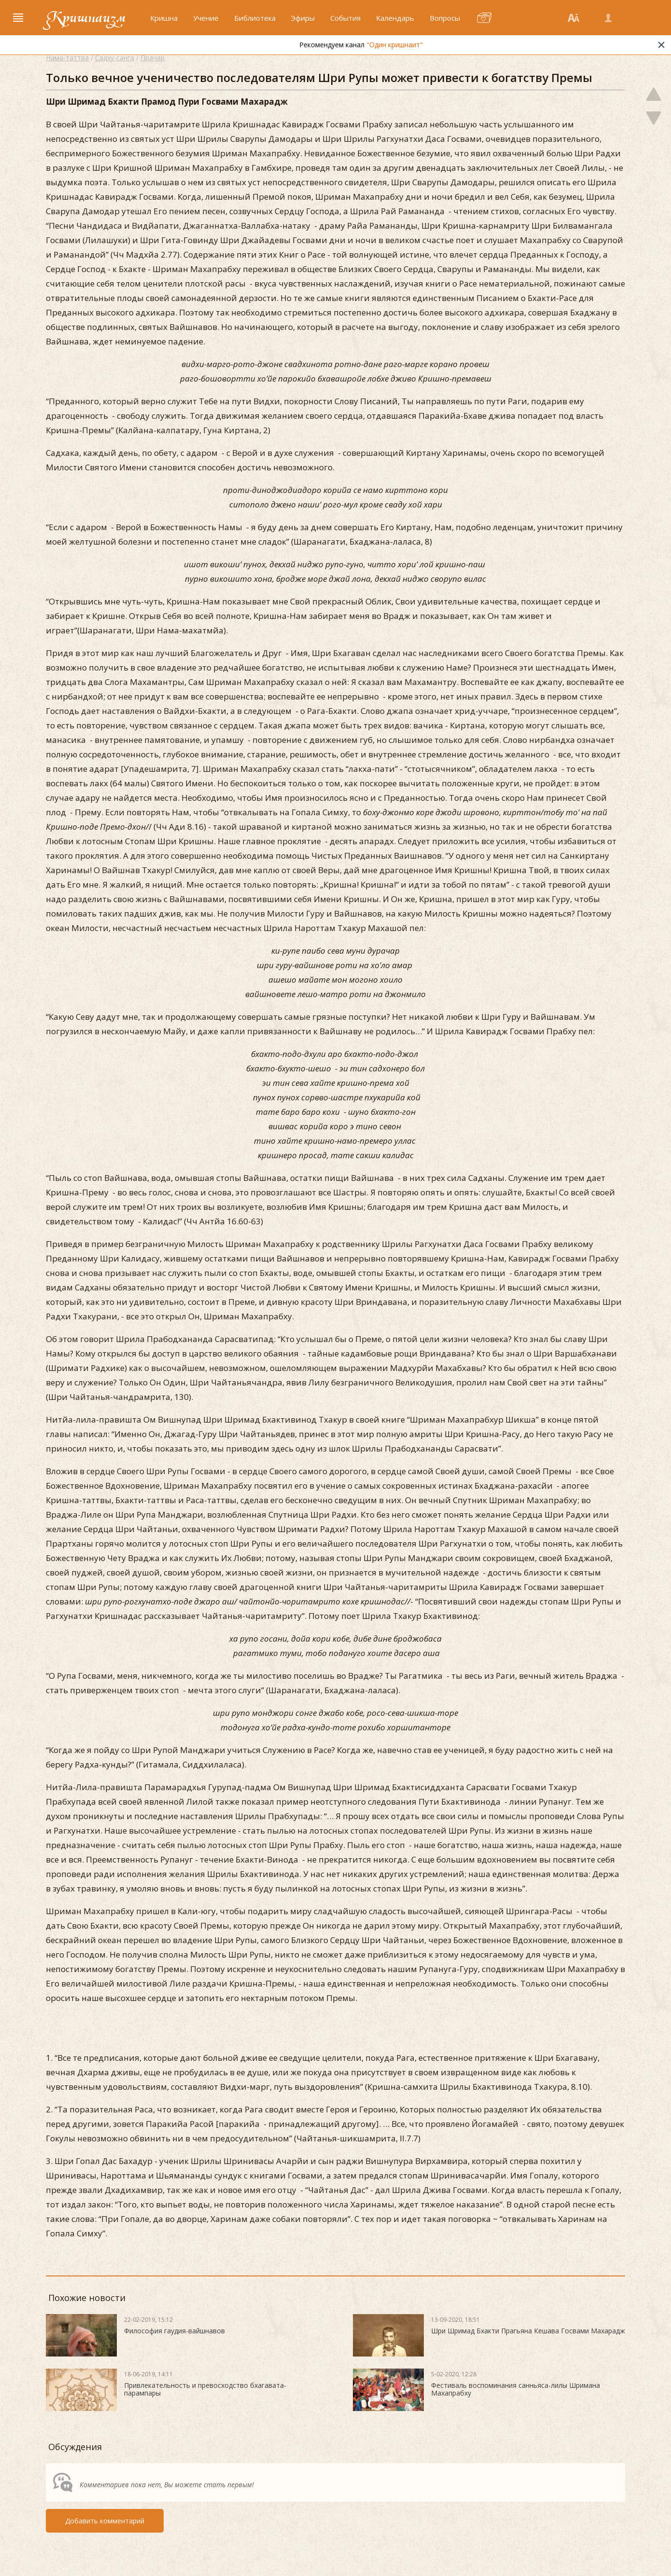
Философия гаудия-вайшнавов (174, 2330)
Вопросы (445, 18)
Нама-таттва (67, 57)
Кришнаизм (86, 17)
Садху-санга (114, 57)
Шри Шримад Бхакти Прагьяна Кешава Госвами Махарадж (528, 2330)
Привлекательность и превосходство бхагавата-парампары (205, 2389)
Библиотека (255, 18)
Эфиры (303, 18)
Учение (206, 18)
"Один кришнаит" (428, 44)
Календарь (395, 18)
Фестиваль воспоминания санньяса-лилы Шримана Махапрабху (515, 2389)
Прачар (152, 57)
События (345, 18)
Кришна (164, 18)
